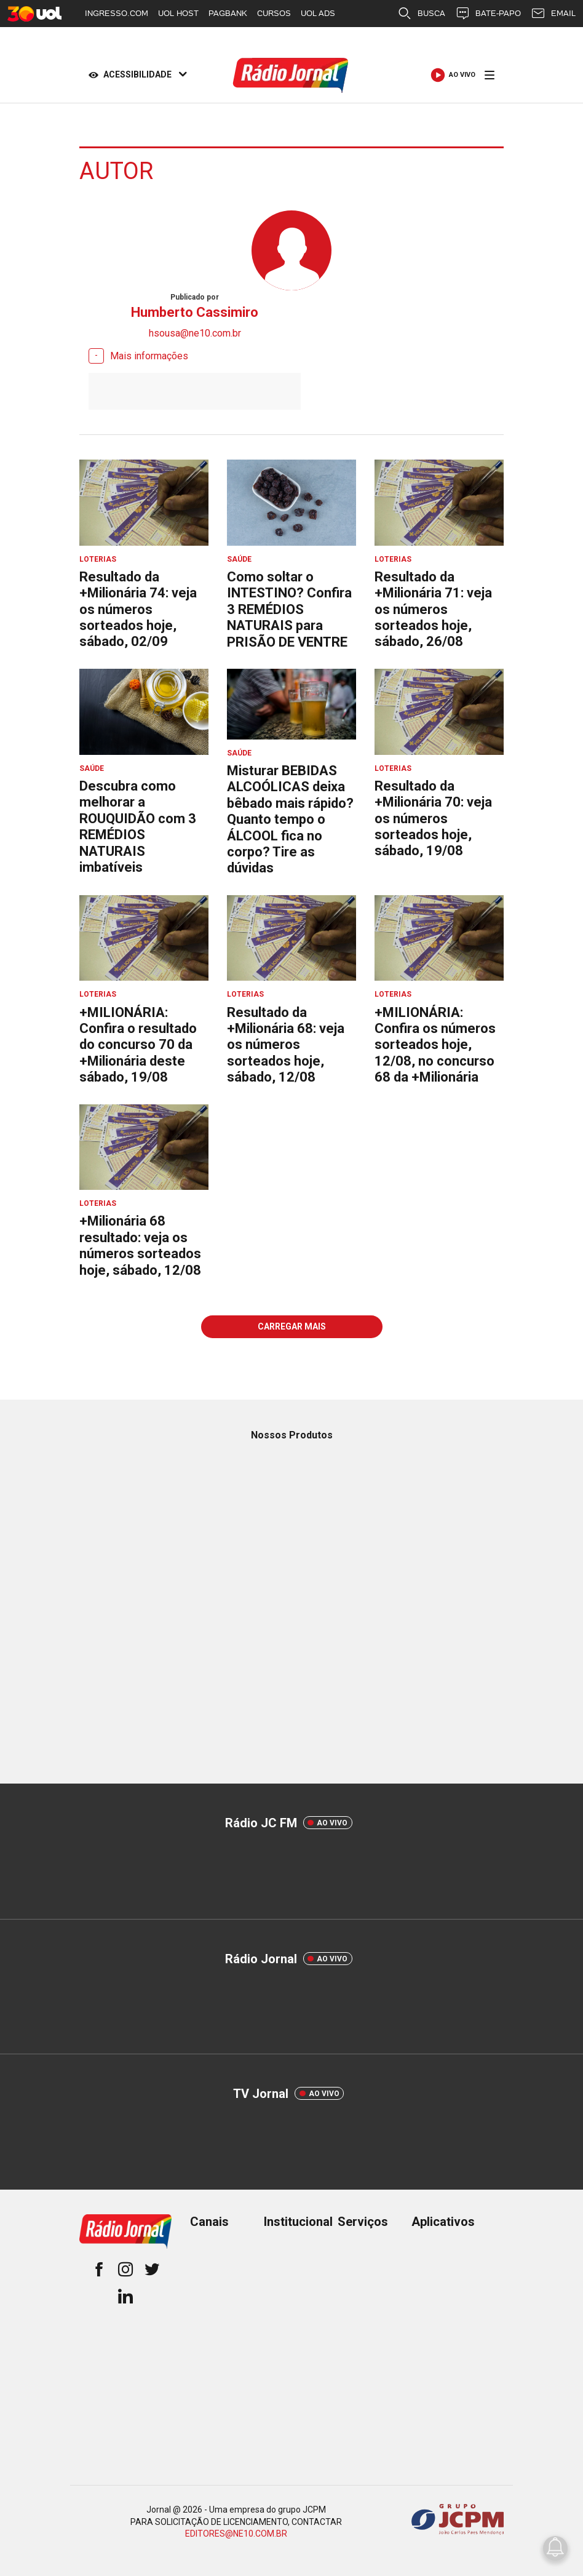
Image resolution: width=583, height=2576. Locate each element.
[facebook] (99, 2270)
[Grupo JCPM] (457, 2522)
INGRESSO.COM (116, 13)
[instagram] (125, 2270)
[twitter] (152, 2270)
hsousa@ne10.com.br (195, 333)
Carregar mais (292, 1326)
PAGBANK (227, 13)
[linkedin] (125, 2297)
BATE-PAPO (488, 13)
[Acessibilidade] (135, 75)
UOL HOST (178, 13)
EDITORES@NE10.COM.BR (236, 2533)
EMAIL (553, 13)
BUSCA (421, 13)
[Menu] (489, 75)
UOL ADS (318, 13)
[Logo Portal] (291, 75)
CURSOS (274, 13)
